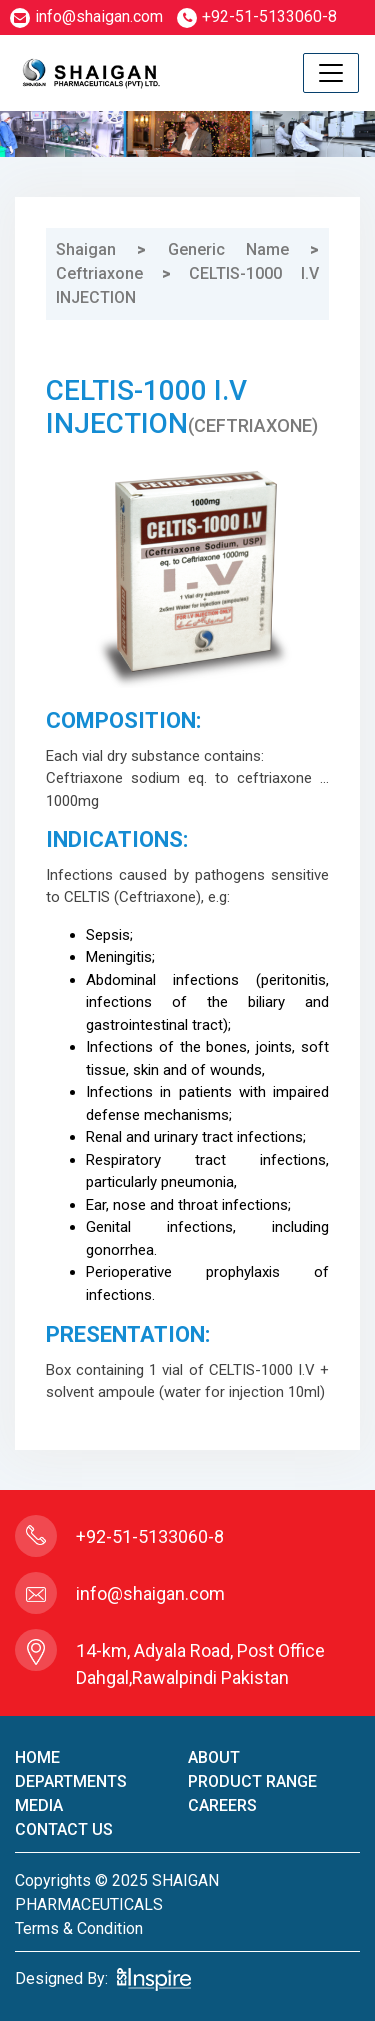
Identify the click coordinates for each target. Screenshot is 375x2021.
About (214, 1757)
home (37, 1757)
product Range (252, 1781)
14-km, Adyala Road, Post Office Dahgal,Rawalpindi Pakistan (200, 1664)
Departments (71, 1781)
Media (39, 1805)
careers (222, 1805)
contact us (64, 1829)
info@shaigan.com (86, 16)
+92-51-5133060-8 (257, 16)
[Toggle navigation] (331, 73)
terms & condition (79, 1928)
